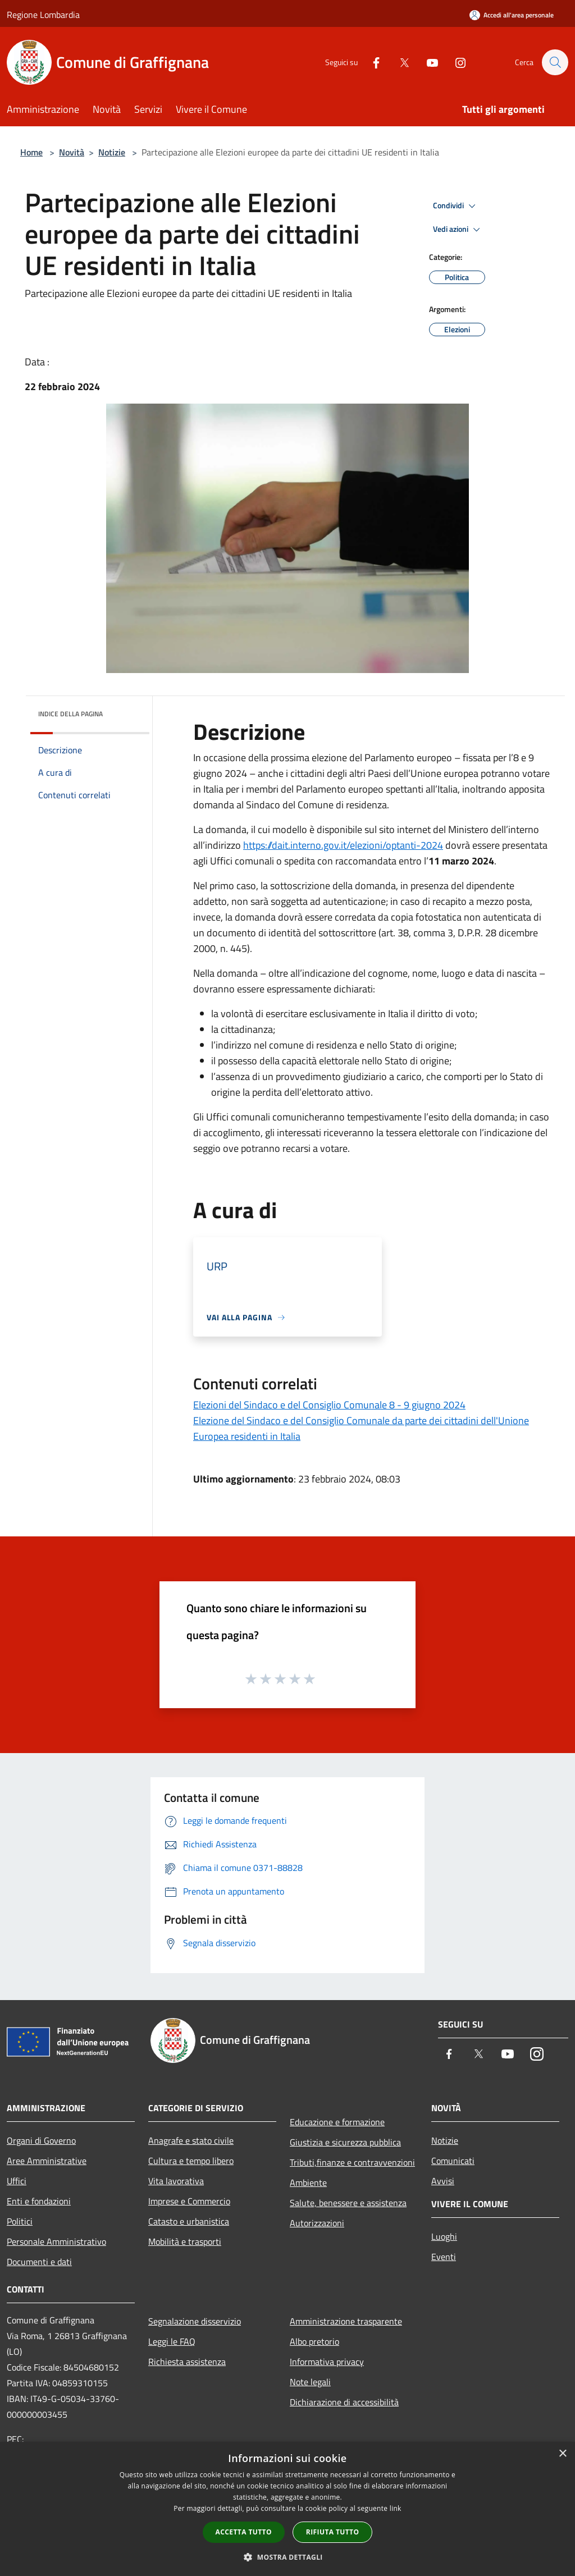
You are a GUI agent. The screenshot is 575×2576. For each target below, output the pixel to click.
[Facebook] (370, 62)
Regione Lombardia (43, 14)
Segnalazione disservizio (194, 2321)
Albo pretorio (314, 2341)
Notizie (111, 152)
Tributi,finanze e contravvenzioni (352, 2162)
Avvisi (442, 2181)
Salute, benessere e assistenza (348, 2202)
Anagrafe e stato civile (191, 2140)
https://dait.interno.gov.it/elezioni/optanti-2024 (343, 845)
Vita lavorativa (176, 2181)
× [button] (562, 2454)
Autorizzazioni (317, 2223)
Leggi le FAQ (171, 2341)
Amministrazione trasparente (346, 2321)
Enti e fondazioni (39, 2201)
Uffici (16, 2181)
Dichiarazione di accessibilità (344, 2402)
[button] (287, 2557)
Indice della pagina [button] (70, 713)
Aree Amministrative (46, 2160)
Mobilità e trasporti (184, 2241)
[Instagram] (455, 62)
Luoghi (444, 2236)
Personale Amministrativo (56, 2241)
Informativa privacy (327, 2361)
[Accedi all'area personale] (511, 15)
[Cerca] (554, 62)
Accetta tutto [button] (244, 2532)
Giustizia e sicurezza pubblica (345, 2142)
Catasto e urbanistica (188, 2221)
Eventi (443, 2256)
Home (31, 152)
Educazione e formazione (337, 2122)
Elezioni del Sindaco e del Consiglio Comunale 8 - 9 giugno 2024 (329, 1404)
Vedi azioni (458, 229)
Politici (20, 2221)
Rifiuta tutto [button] (332, 2532)
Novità (71, 152)
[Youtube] (427, 62)
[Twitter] (398, 62)
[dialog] (287, 2509)
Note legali (310, 2382)
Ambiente (308, 2182)
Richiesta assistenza (187, 2361)
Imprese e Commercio (189, 2201)
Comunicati (452, 2160)
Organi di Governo (41, 2140)
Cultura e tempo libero (191, 2160)
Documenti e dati (39, 2261)
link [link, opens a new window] (395, 2508)
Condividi (456, 206)
